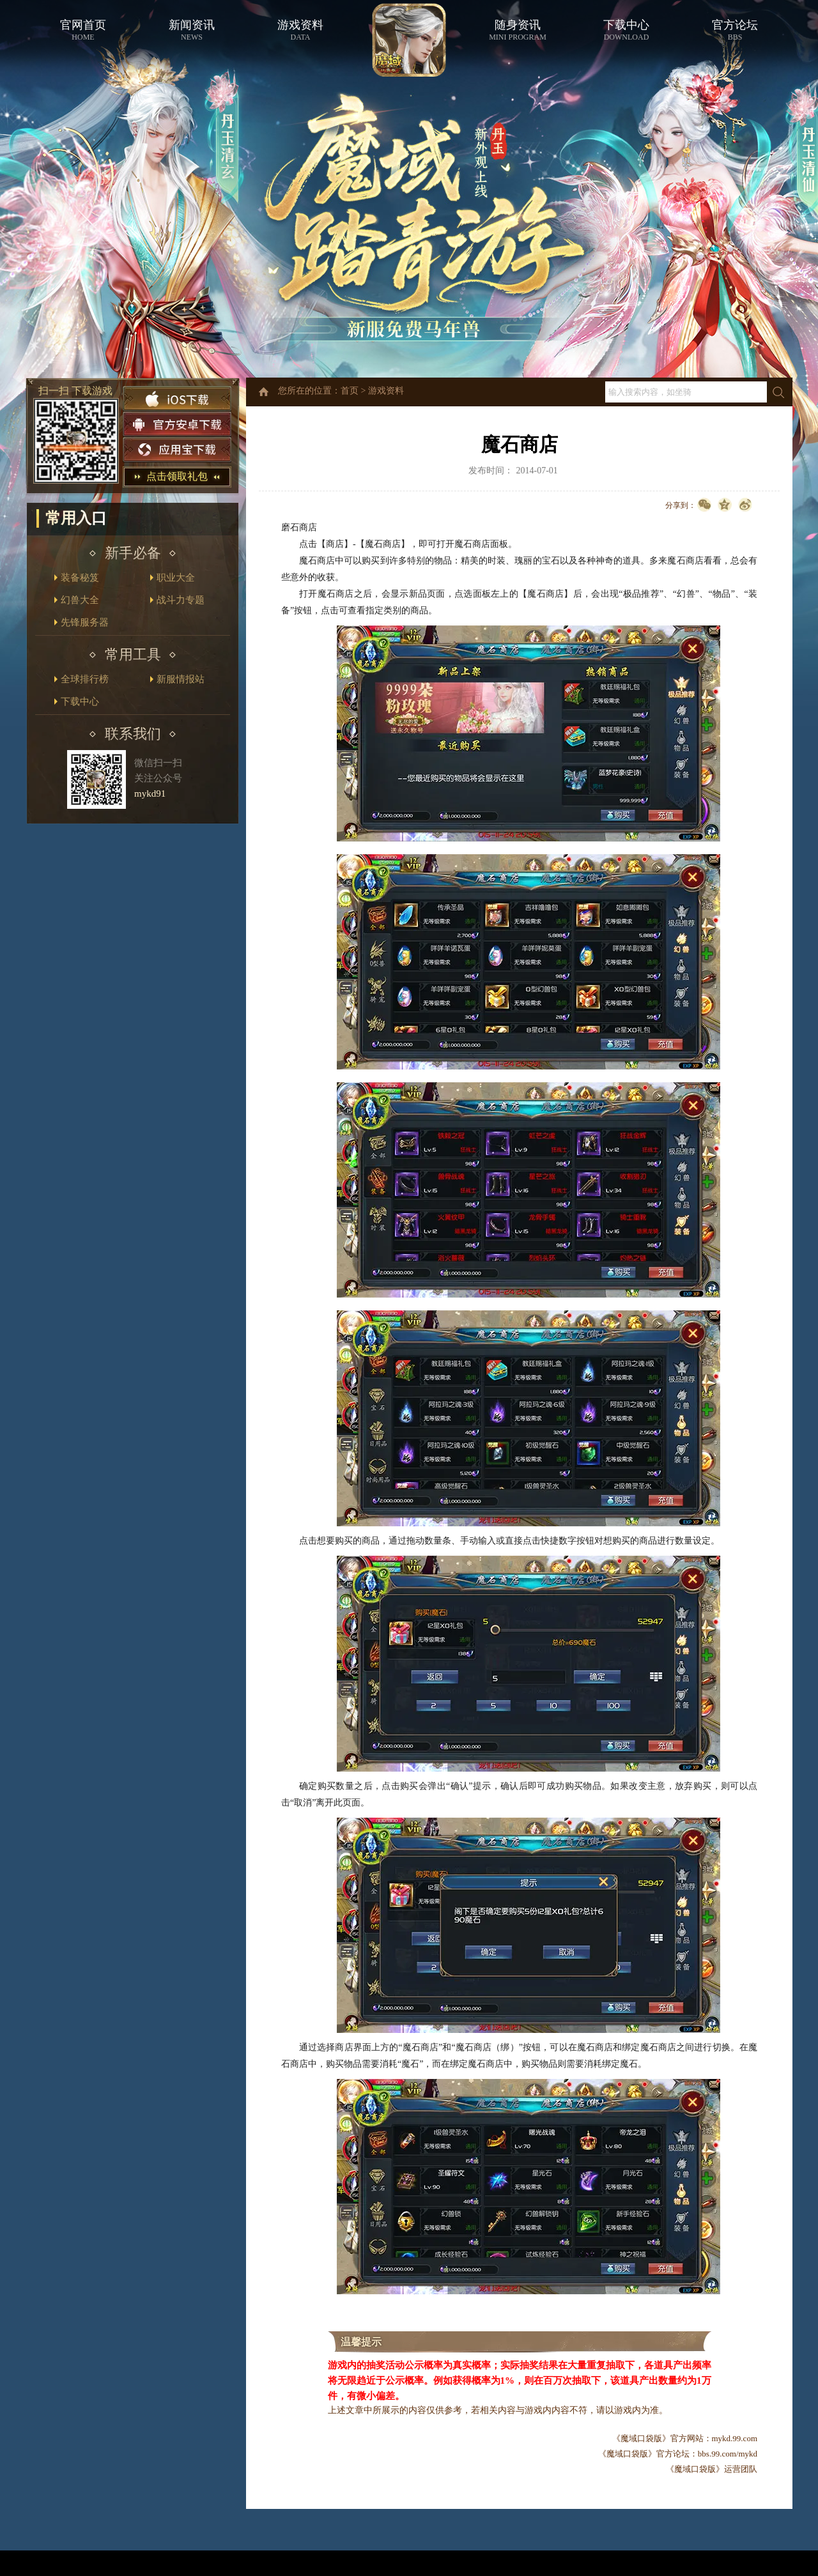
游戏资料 (386, 390)
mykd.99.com (735, 2438)
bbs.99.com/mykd (727, 2453)
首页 (350, 390)
